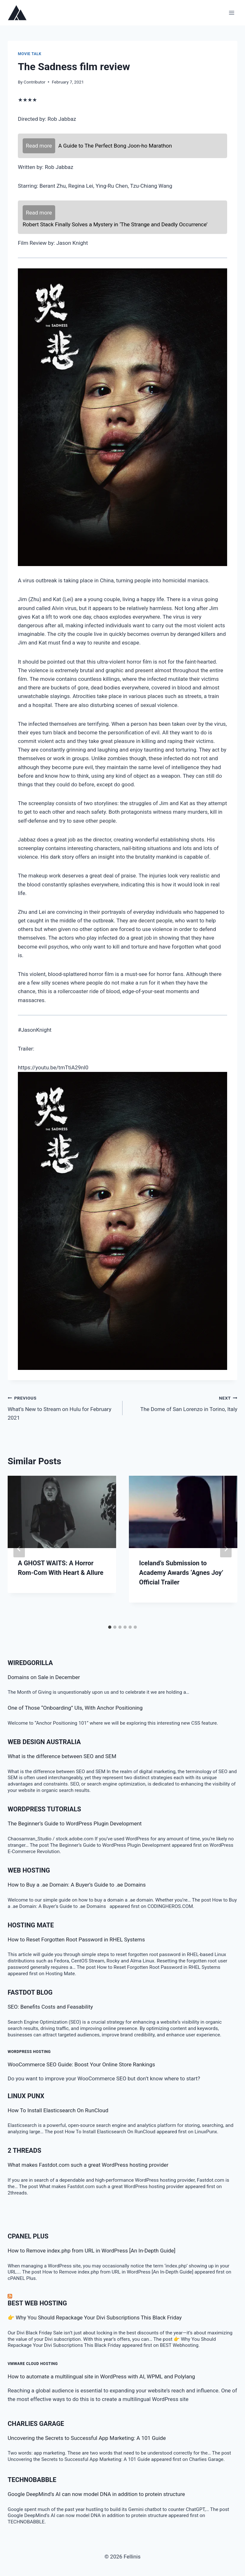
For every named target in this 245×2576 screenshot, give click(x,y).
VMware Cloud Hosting (33, 2363)
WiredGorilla (30, 1663)
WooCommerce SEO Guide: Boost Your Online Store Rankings (81, 2064)
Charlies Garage (36, 2423)
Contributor (34, 81)
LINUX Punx (26, 2096)
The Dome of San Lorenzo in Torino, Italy (182, 1403)
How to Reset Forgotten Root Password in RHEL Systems (76, 1939)
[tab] (109, 1627)
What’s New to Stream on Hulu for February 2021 (62, 1407)
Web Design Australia (44, 1742)
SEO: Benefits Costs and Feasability (50, 2007)
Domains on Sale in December (44, 1677)
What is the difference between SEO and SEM (62, 1756)
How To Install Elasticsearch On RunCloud (58, 2110)
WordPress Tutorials (44, 1809)
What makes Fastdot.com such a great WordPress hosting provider (88, 2165)
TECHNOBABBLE (32, 2480)
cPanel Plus (28, 2236)
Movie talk (29, 54)
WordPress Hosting (29, 2051)
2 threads (24, 2150)
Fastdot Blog (30, 1992)
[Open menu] (231, 13)
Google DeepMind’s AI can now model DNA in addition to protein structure (96, 2494)
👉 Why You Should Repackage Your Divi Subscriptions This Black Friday (95, 2317)
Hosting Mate (31, 1925)
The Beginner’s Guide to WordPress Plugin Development (75, 1823)
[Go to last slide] (19, 1548)
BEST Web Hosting (37, 2303)
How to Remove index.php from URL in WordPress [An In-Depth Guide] (91, 2250)
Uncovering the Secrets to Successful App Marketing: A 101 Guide (87, 2438)
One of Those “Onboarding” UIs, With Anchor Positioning (75, 1708)
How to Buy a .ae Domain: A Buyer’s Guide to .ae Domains (78, 1884)
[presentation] (62, 1512)
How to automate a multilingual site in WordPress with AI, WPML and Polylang (101, 2376)
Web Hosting (29, 1870)
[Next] (226, 1548)
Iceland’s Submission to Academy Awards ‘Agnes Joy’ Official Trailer (181, 1572)
